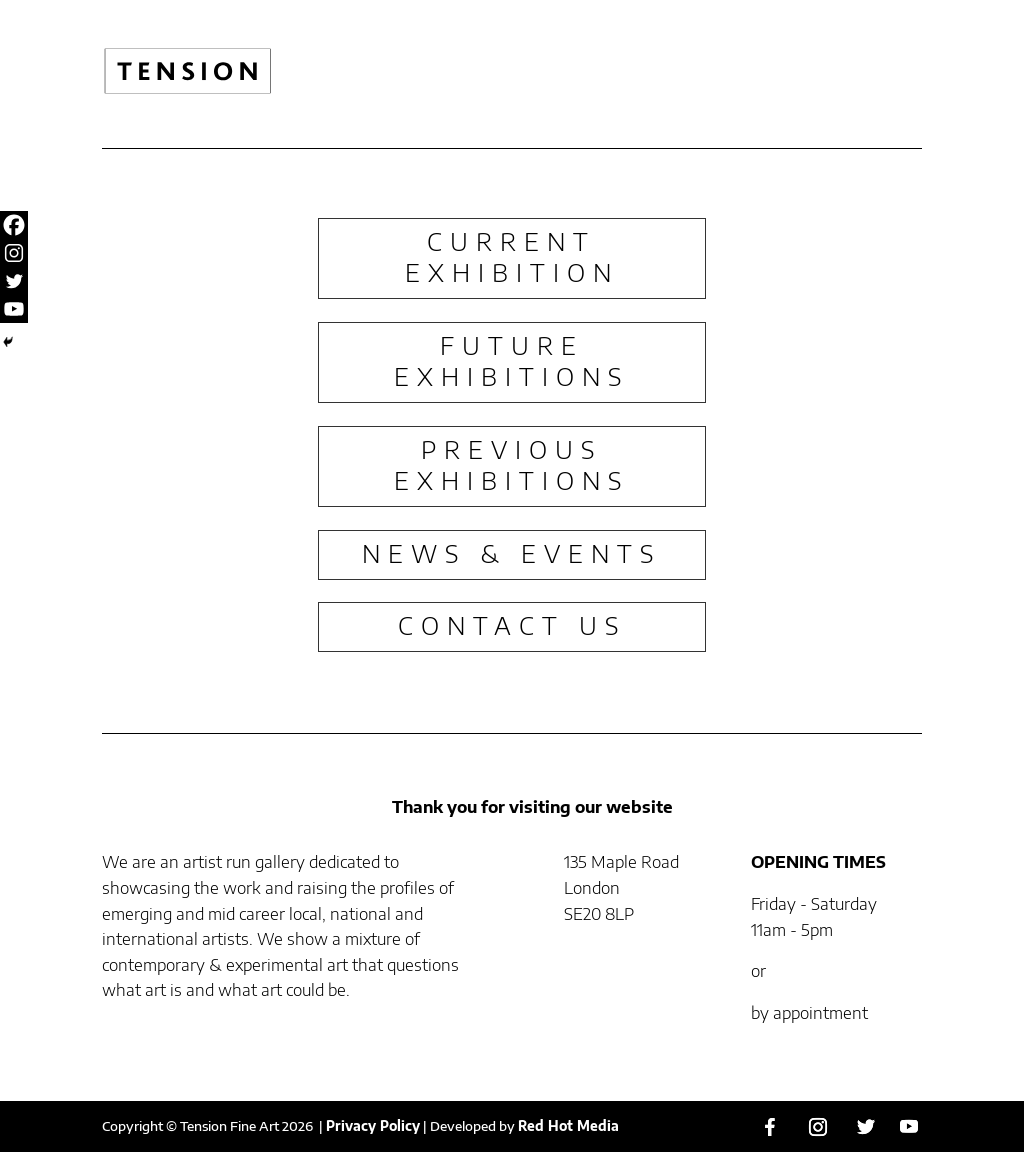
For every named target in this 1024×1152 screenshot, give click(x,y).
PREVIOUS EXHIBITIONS (511, 464)
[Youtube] (14, 309)
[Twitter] (14, 281)
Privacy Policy (373, 1126)
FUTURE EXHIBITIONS (511, 360)
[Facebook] (14, 225)
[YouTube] (909, 1126)
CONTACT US (512, 625)
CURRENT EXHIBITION (512, 256)
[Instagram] (14, 253)
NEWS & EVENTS (511, 553)
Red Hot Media (568, 1126)
